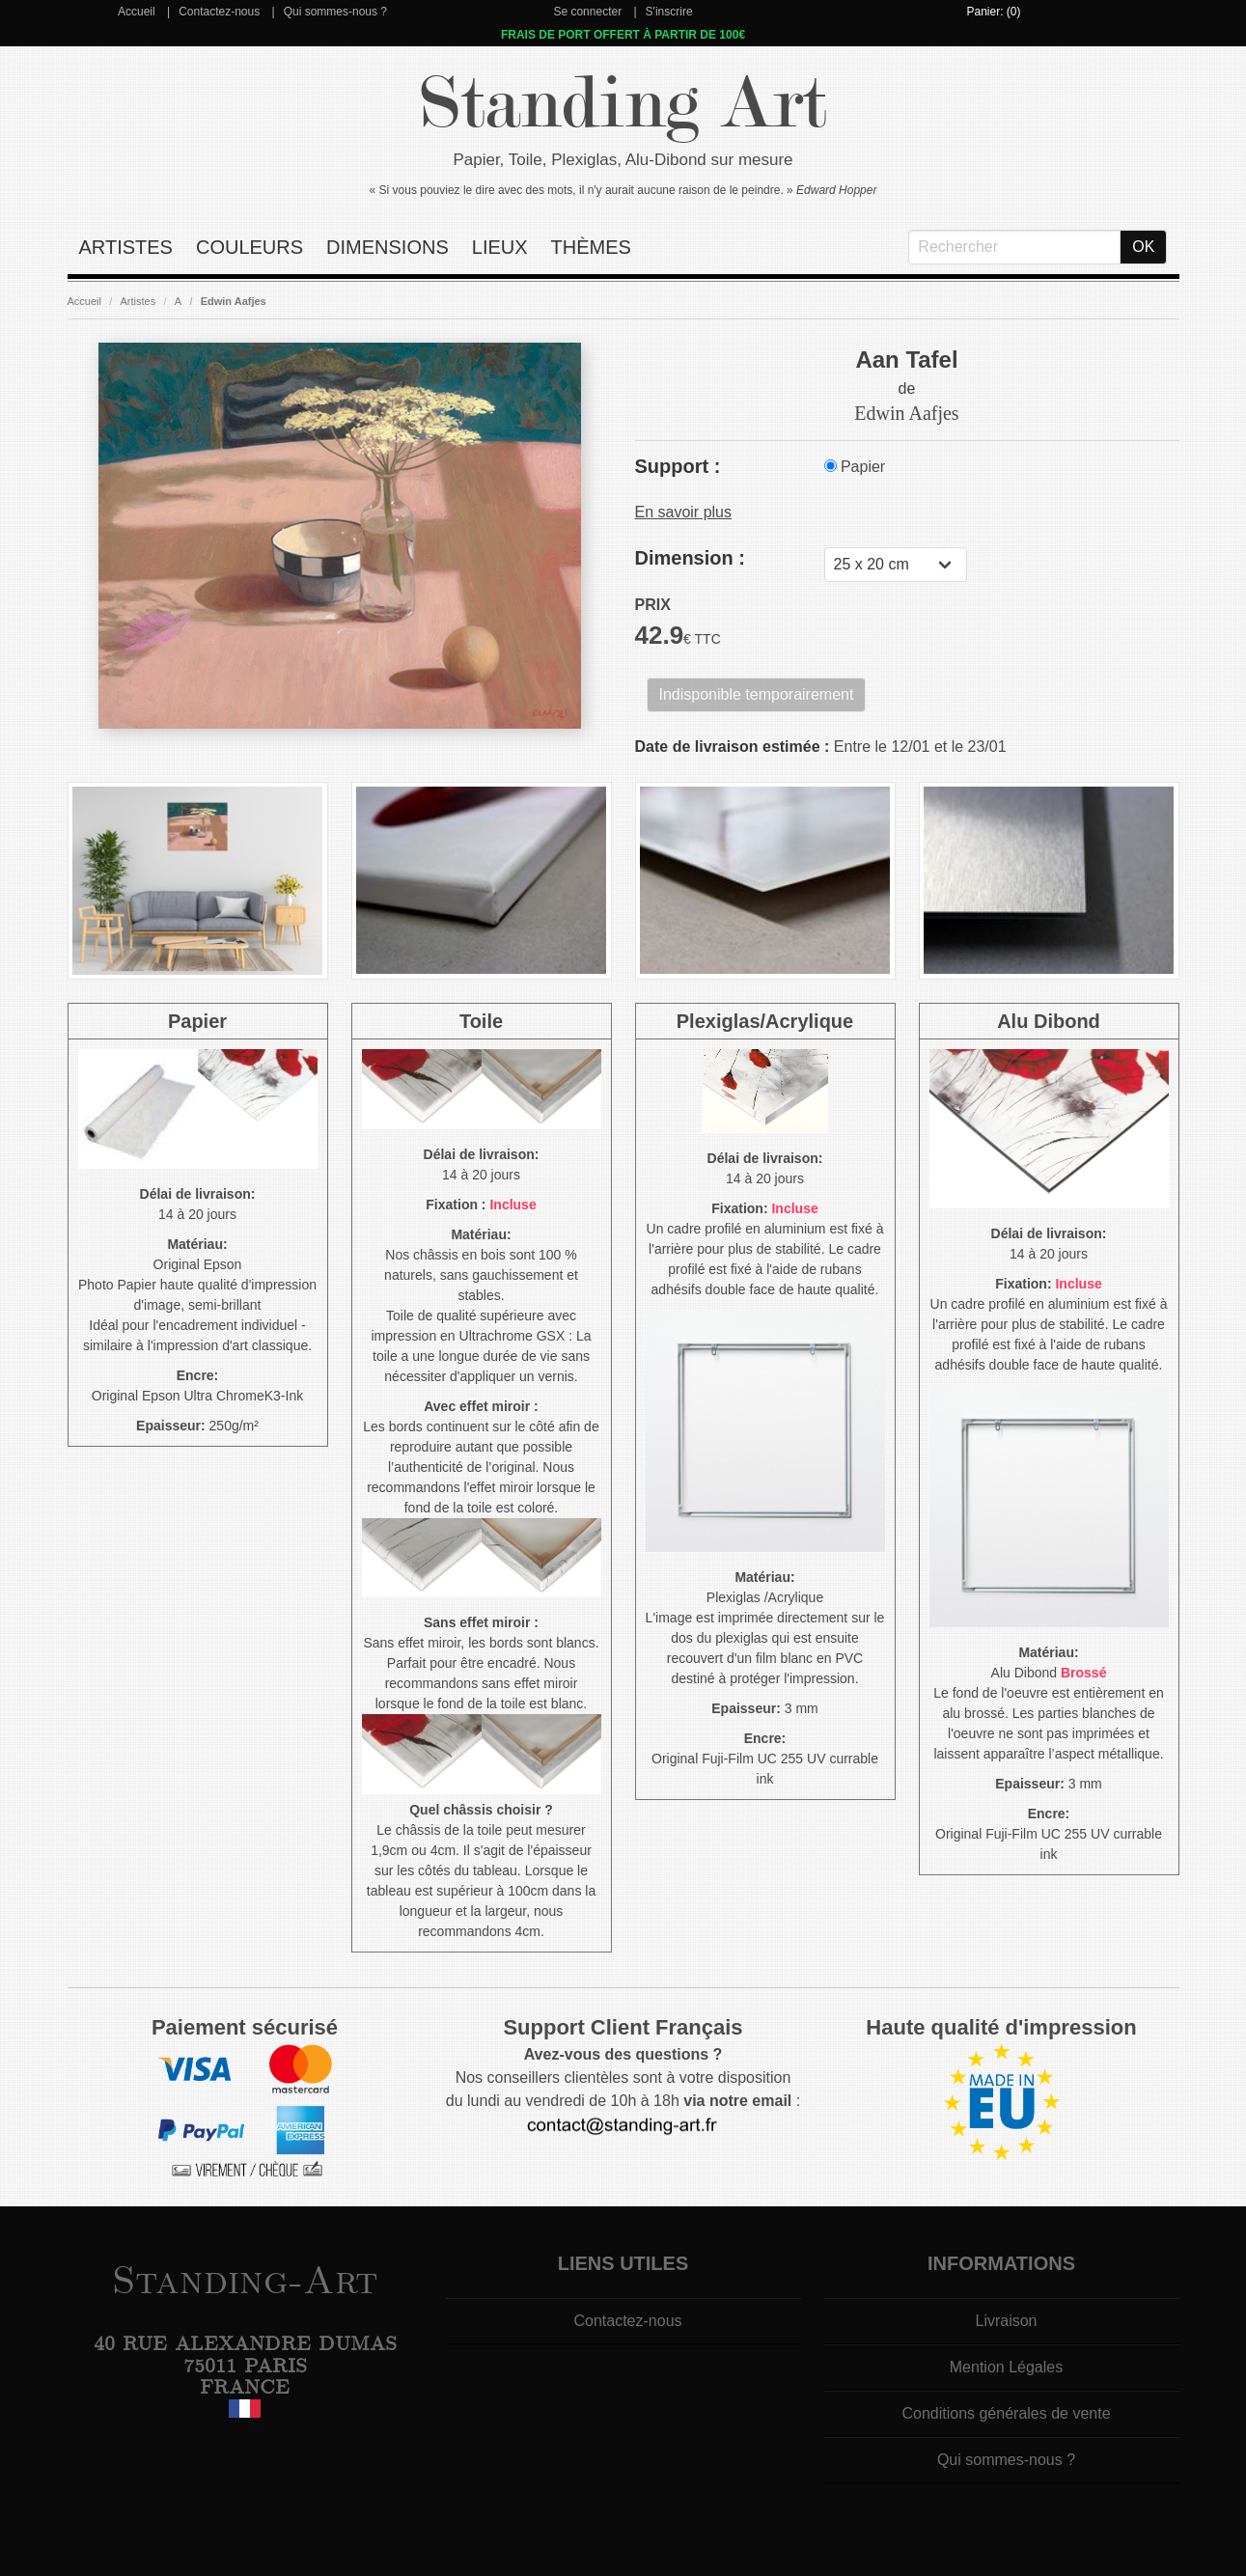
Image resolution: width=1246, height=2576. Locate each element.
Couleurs (249, 247)
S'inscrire (669, 11)
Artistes (126, 247)
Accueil (136, 11)
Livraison (1006, 2321)
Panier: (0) (993, 11)
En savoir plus (684, 512)
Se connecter (587, 11)
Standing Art (623, 104)
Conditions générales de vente (1005, 2413)
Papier (855, 466)
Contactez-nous (219, 11)
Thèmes (591, 247)
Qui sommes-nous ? (335, 11)
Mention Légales (1006, 2367)
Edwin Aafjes (233, 301)
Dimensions (387, 247)
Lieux (500, 247)
